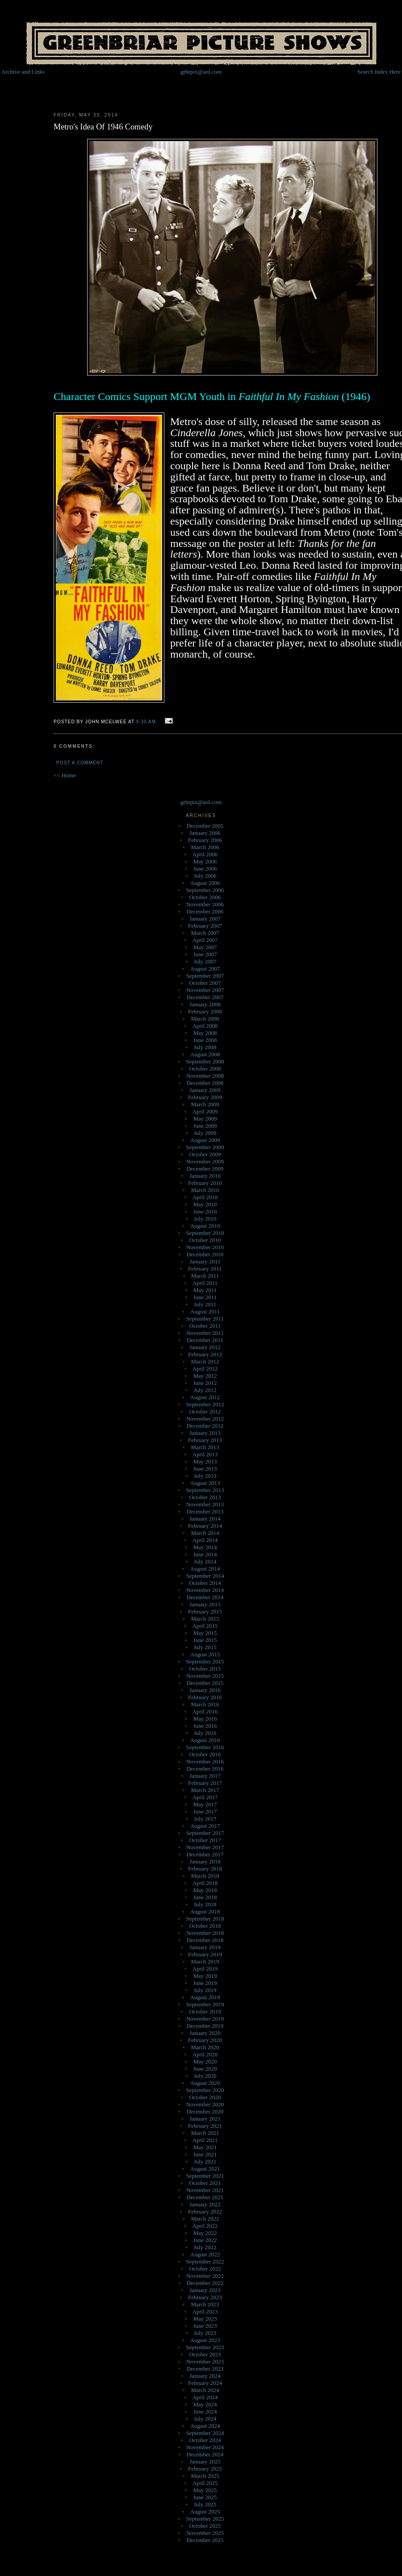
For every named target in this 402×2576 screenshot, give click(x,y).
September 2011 (205, 1318)
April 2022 (205, 2225)
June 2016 (205, 1725)
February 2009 (205, 1097)
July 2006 (205, 875)
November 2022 (205, 2275)
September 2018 (205, 1918)
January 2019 (205, 1947)
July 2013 (205, 1475)
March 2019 (205, 1961)
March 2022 (205, 2218)
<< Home (65, 775)
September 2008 (205, 1061)
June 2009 (205, 1125)
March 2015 (205, 1618)
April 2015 (205, 1625)
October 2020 (205, 2097)
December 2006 (205, 911)
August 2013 (205, 1483)
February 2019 (205, 1954)
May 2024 (205, 2404)
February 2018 (205, 1868)
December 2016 (205, 1768)
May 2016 (205, 1718)
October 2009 (205, 1154)
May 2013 (205, 1461)
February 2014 (205, 1525)
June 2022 (205, 2240)
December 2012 (205, 1425)
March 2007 (205, 933)
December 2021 (205, 2197)
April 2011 (205, 1283)
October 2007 (205, 983)
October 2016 (205, 1754)
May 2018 (205, 1890)
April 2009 (205, 1111)
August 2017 (205, 1825)
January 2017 (205, 1775)
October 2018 (205, 1925)
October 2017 (205, 1840)
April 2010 (205, 1197)
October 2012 (205, 1411)
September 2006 (205, 890)
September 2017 (205, 1833)
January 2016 (205, 1690)
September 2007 (205, 975)
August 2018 (205, 1911)
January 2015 (205, 1604)
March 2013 (205, 1447)
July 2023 (205, 2333)
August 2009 (205, 1140)
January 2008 (205, 1004)
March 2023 (205, 2304)
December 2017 (205, 1854)
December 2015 (205, 1683)
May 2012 (205, 1375)
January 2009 (205, 1090)
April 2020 (205, 2054)
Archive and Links (23, 71)
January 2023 (205, 2290)
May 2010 (205, 1204)
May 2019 (205, 1975)
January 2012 (205, 1347)
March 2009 (205, 1104)
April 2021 (205, 2140)
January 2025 (205, 2461)
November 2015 (205, 1675)
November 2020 (205, 2104)
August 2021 (205, 2168)
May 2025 (205, 2490)
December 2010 (205, 1254)
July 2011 (205, 1304)
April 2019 (205, 1968)
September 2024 (205, 2433)
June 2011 (205, 1297)
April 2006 (205, 854)
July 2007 (205, 961)
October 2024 (205, 2440)
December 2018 (205, 1940)
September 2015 (205, 1661)
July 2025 (205, 2504)
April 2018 (205, 1883)
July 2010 (205, 1218)
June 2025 (205, 2497)
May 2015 (205, 1633)
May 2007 (205, 947)
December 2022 (205, 2283)
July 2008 (205, 1047)
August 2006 (205, 883)
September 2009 (205, 1147)
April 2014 (205, 1540)
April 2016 (205, 1711)
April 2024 (205, 2397)
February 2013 (205, 1440)
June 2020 (205, 2068)
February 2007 (205, 925)
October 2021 (205, 2183)
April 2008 (205, 1025)
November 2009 (205, 1161)
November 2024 (205, 2447)
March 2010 (205, 1190)
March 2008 (205, 1018)
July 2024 (205, 2418)
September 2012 (205, 1404)
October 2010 (205, 1240)
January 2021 (205, 2118)
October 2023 (205, 2354)
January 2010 (205, 1175)
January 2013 (205, 1433)
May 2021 (205, 2147)
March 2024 (205, 2390)
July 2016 (205, 1733)
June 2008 (205, 1040)
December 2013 (205, 1511)
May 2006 (205, 861)
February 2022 (205, 2211)
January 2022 (205, 2204)
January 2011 (204, 1261)
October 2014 (205, 1583)
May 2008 (205, 1033)
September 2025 (205, 2518)
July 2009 (205, 1133)
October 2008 (205, 1068)
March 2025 (205, 2475)
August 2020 (205, 2083)
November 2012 (205, 1418)
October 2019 (205, 2011)
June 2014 (205, 1554)
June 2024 (205, 2411)
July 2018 (205, 1904)
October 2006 (205, 897)
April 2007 (205, 940)
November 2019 (205, 2018)
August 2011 (205, 1311)
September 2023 (205, 2347)
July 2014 (205, 1561)
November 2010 (205, 1247)
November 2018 (205, 1933)
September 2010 (205, 1233)
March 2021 (205, 2133)
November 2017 (205, 1847)
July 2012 (205, 1390)
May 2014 (205, 1547)
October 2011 (205, 1325)
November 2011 (205, 1333)
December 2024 (205, 2454)
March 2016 (205, 1704)
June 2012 (205, 1383)
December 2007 (205, 997)
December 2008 (205, 1083)
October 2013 (205, 1497)
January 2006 (205, 832)
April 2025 (205, 2483)
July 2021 (205, 2161)
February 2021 (205, 2125)
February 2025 (205, 2468)
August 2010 (205, 1225)
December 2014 (205, 1597)
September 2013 (205, 1490)
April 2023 (205, 2311)
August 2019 (205, 1997)
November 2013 (205, 1504)
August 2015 (205, 1654)
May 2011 (205, 1290)
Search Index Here (379, 71)
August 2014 (205, 1568)
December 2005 (205, 825)
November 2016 (205, 1761)
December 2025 (205, 2540)
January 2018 (205, 1861)
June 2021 (205, 2154)
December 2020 (205, 2111)
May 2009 (205, 1118)
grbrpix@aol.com (201, 71)
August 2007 (205, 968)
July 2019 (205, 1990)
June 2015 (205, 1640)
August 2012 (205, 1397)
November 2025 (205, 2533)
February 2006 (205, 840)
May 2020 (205, 2061)
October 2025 (205, 2525)
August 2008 (205, 1054)
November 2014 (205, 1590)
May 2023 (205, 2318)
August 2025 (205, 2511)
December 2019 (205, 2025)
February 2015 (205, 1611)
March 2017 (205, 1790)
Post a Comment (79, 762)
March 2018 (205, 1875)
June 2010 (205, 1211)
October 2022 (205, 2268)
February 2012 (205, 1354)
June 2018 (205, 1897)
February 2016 (205, 1697)
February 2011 (205, 1268)
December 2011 (205, 1340)
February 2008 (205, 1011)
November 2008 (205, 1075)
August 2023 (205, 2340)
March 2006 (205, 847)
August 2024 (205, 2425)
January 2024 (205, 2375)
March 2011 (205, 1275)
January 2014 (205, 1518)
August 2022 (205, 2254)
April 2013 (205, 1454)
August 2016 (205, 1740)
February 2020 (205, 2040)
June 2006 (205, 868)
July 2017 (205, 1818)
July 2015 (205, 1647)
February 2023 (205, 2297)
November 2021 (205, 2190)
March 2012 (205, 1361)
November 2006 (205, 904)
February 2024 (205, 2383)
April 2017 (205, 1797)
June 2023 (205, 2325)
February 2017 (205, 1783)
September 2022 (205, 2261)
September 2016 (205, 1747)
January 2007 (205, 918)
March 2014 (205, 1533)
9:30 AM (146, 721)
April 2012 (205, 1368)
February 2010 (205, 1183)
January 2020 (205, 2033)
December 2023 (205, 2368)
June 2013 (205, 1468)
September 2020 (205, 2090)
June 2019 (205, 1983)
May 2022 (205, 2233)
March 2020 (205, 2047)
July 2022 (205, 2247)
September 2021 (205, 2175)
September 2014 (205, 1575)
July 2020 (205, 2075)
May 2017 (205, 1804)
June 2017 (205, 1811)
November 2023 (205, 2361)
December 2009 (205, 1168)
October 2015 (205, 1668)
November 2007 (205, 990)
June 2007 (205, 954)
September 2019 (205, 2004)
